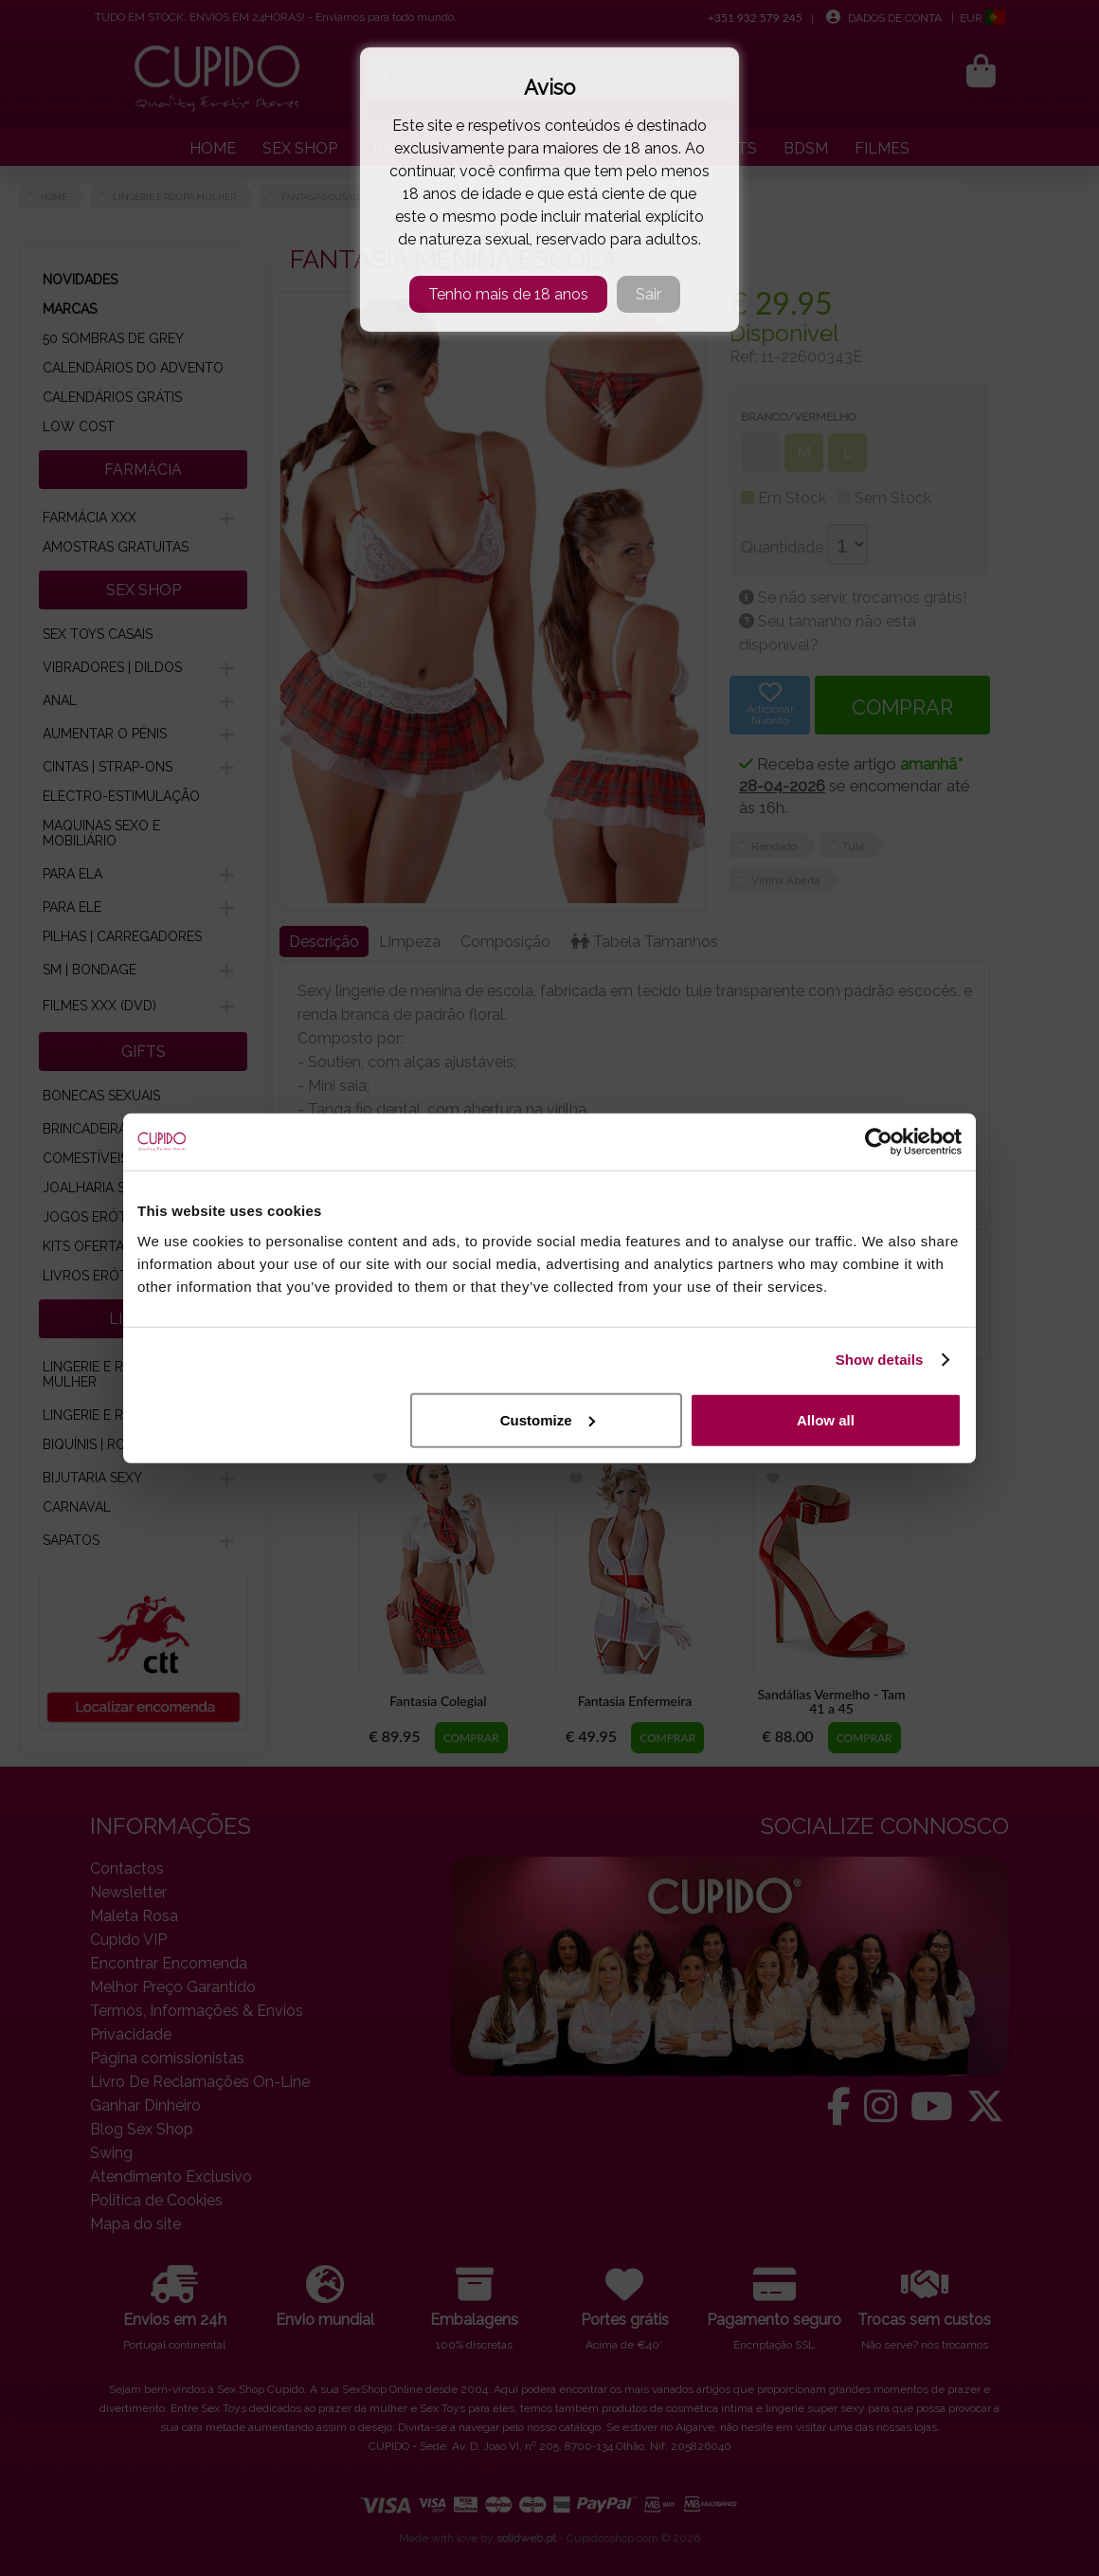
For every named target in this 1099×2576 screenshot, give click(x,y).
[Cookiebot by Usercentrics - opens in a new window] (879, 1142)
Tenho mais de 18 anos (508, 294)
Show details (880, 1359)
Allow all (826, 1419)
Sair (648, 294)
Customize (547, 1419)
